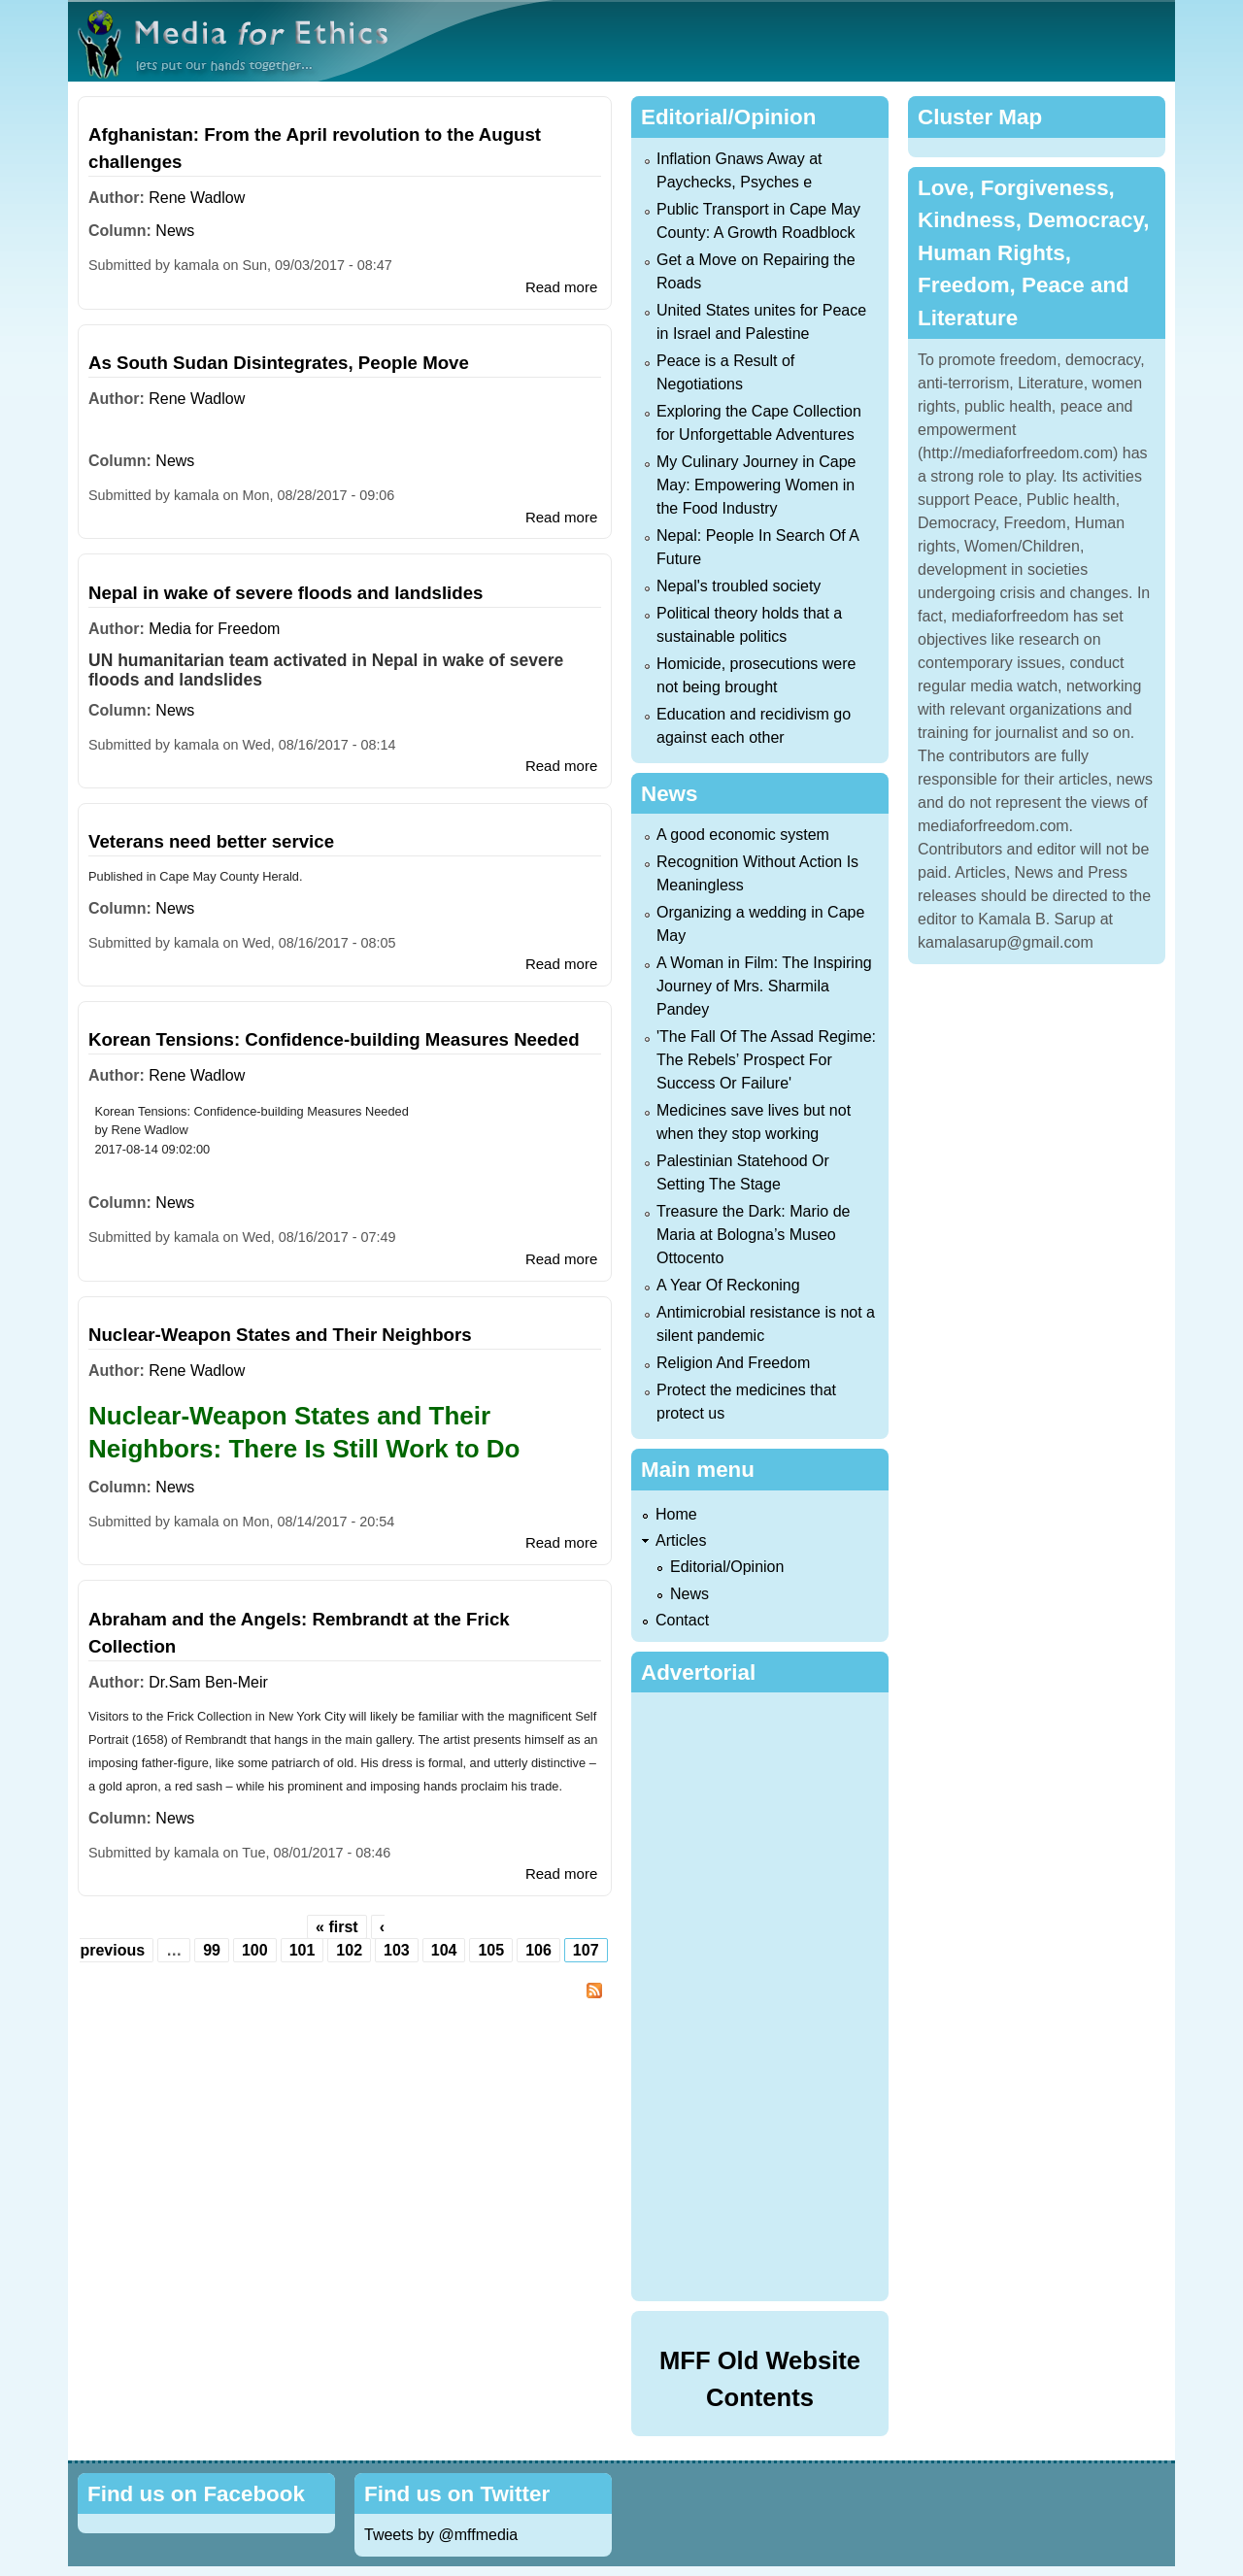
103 (397, 1950)
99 (211, 1950)
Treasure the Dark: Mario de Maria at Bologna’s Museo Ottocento (753, 1234)
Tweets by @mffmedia (441, 2534)
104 (444, 1950)
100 (255, 1950)
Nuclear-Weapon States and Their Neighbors (280, 1334)
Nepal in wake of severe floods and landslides (285, 593)
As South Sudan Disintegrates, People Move (278, 362)
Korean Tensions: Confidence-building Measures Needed (334, 1039)
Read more (561, 287)
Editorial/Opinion (727, 1566)
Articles (680, 1540)
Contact (682, 1620)
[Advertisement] (764, 1993)
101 (302, 1950)
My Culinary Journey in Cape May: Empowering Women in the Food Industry (756, 485)
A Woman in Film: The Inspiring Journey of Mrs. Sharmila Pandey (764, 986)
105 (491, 1950)
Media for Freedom (214, 628)
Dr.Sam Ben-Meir (208, 1682)
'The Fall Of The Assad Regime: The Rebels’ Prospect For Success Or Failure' (766, 1059)
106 (538, 1950)
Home (676, 1514)
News (174, 230)
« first (337, 1927)
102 (349, 1950)
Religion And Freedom (733, 1363)
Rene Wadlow (197, 197)
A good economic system (742, 834)
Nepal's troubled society (738, 586)
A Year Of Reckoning (728, 1285)
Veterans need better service (211, 841)
